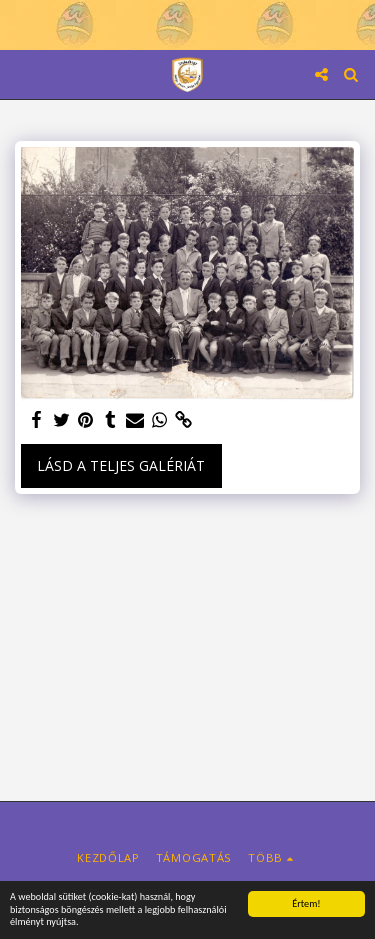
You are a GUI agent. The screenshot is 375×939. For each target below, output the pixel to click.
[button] (22, 73)
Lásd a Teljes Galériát (121, 465)
